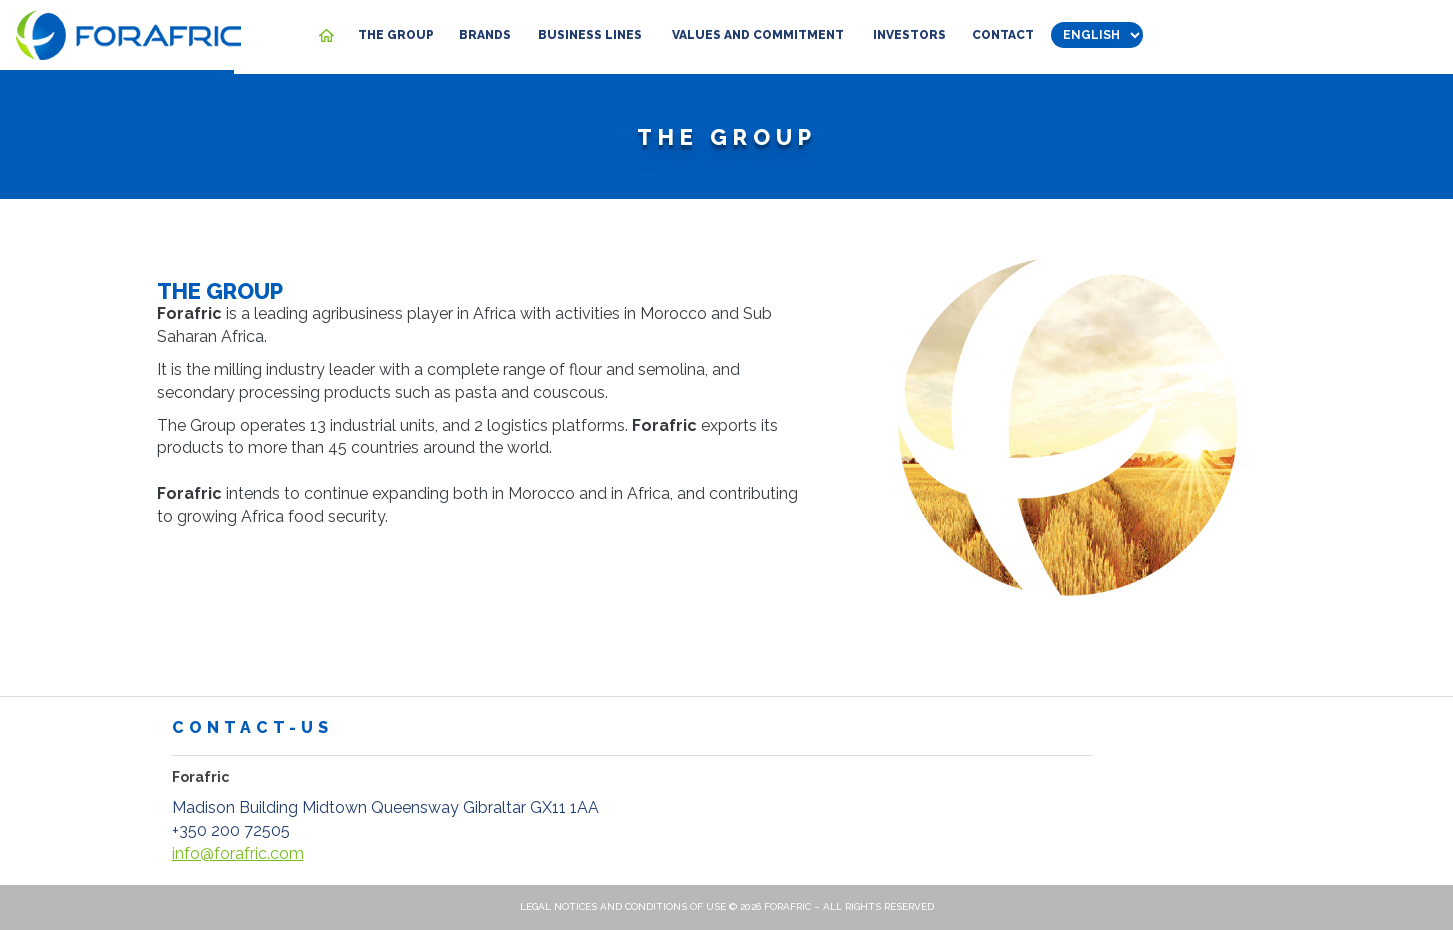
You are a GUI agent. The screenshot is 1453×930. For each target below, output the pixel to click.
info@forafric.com (238, 853)
